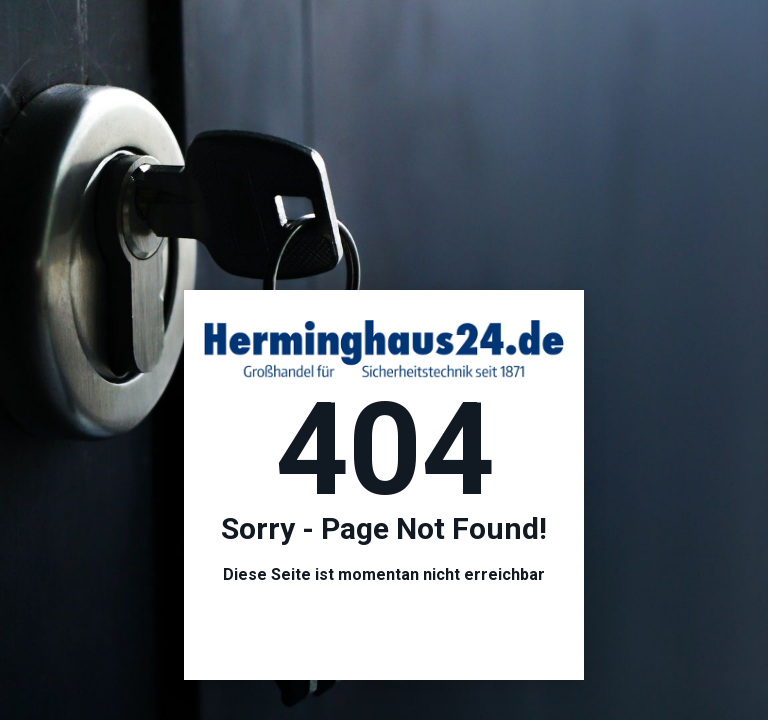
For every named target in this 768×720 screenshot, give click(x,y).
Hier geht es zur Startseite (384, 629)
